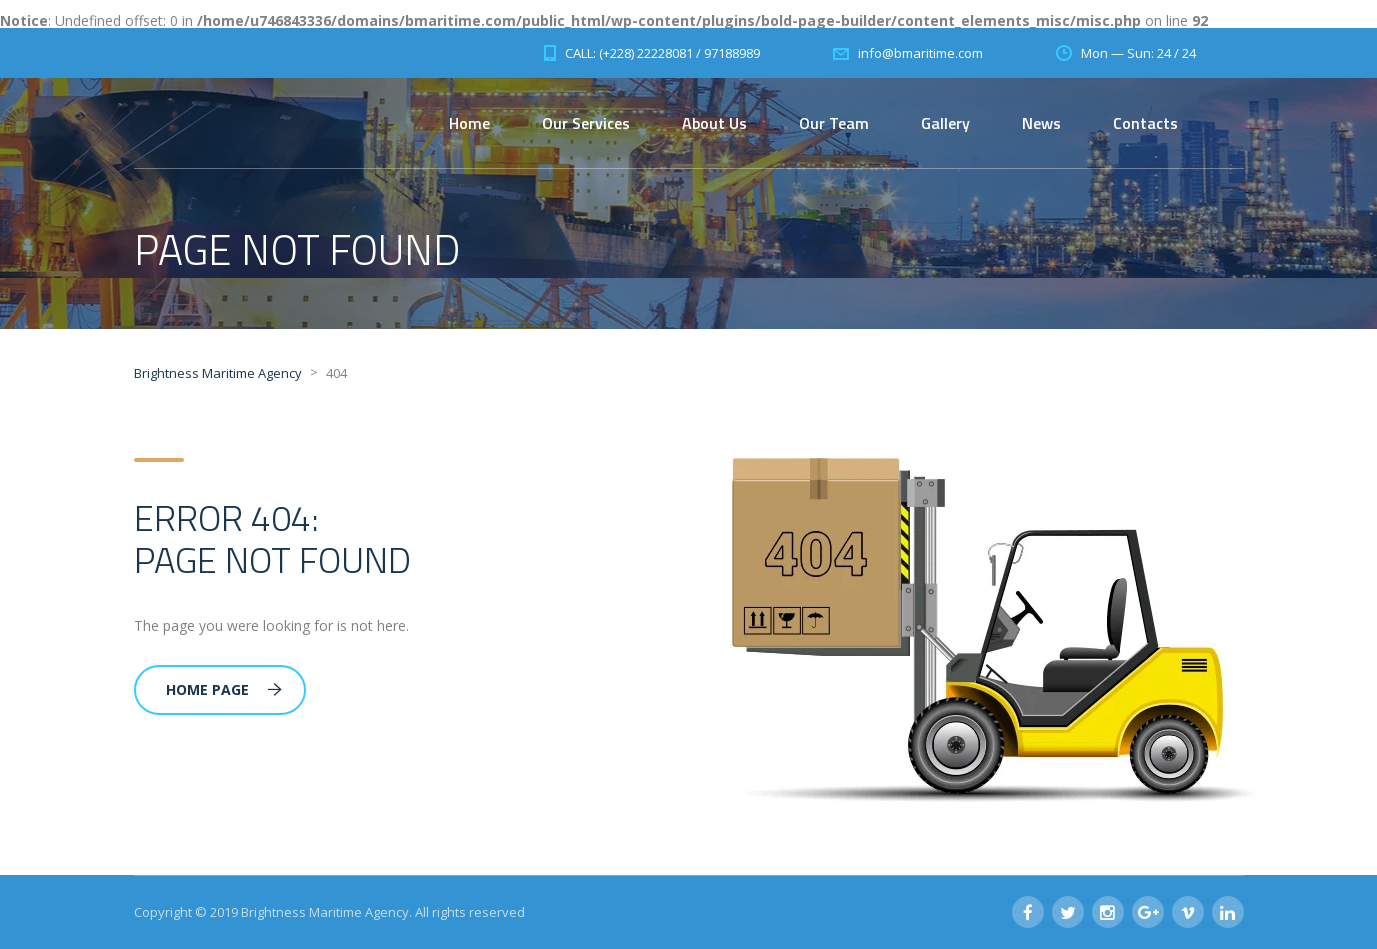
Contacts (1145, 123)
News (1041, 123)
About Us (714, 123)
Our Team (834, 123)
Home (469, 123)
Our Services (586, 123)
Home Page (224, 689)
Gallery (945, 123)
